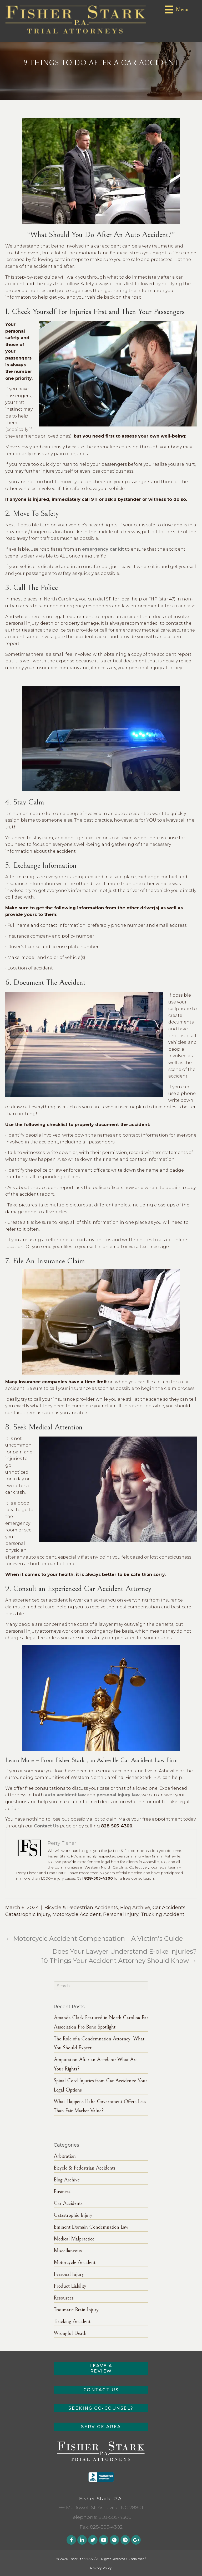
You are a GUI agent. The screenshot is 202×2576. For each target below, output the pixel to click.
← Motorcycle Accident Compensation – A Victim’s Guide (94, 1938)
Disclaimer (136, 2559)
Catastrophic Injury (27, 1914)
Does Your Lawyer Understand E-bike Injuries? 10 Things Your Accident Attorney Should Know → (119, 1956)
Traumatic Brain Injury (76, 2310)
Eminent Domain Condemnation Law (91, 2227)
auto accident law (65, 1794)
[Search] (101, 1985)
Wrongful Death (70, 2333)
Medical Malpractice (74, 2239)
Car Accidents (169, 1907)
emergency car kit (103, 549)
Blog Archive (135, 1907)
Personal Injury (120, 1914)
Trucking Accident (162, 1914)
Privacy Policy (101, 2568)
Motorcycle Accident (76, 1914)
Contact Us (46, 1825)
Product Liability (70, 2286)
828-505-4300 (115, 2517)
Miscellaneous (68, 2251)
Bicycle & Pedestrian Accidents (81, 1907)
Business (62, 2192)
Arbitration (65, 2156)
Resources (64, 2298)
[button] (101, 2368)
